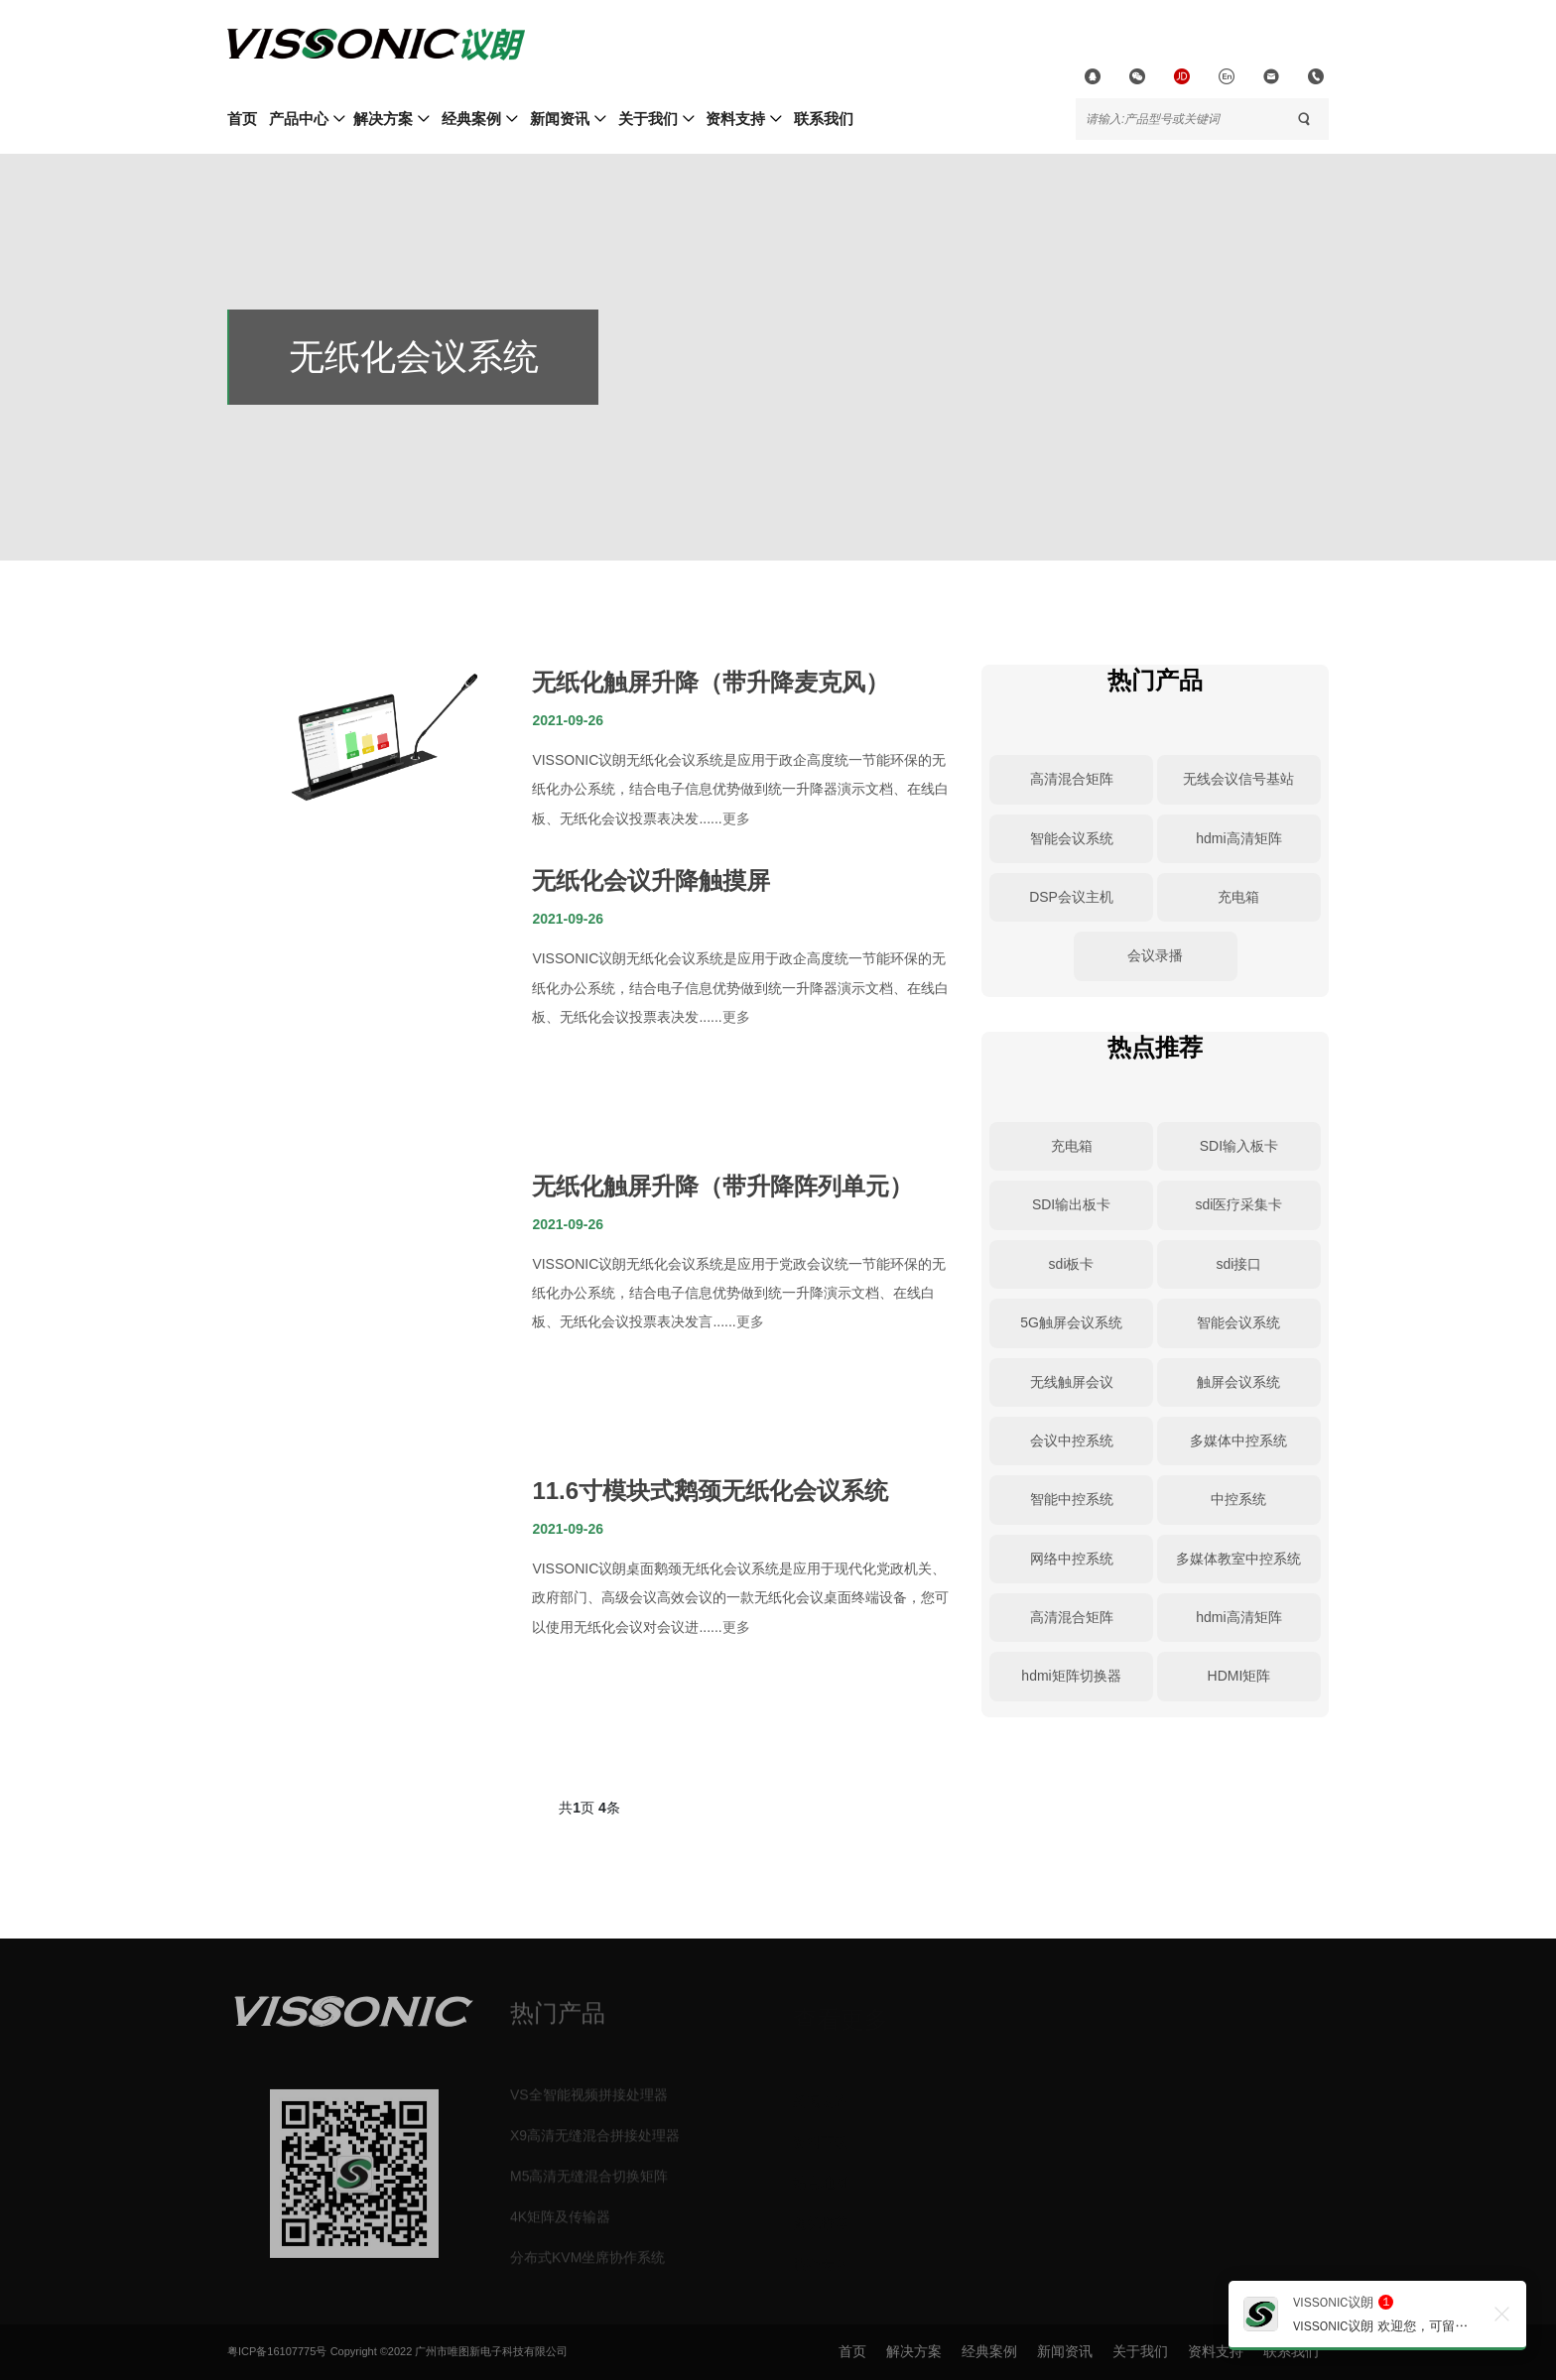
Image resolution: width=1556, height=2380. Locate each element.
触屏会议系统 (1238, 1382)
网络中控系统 (1071, 1558)
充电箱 (1238, 897)
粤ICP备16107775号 (276, 2351)
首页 (242, 118)
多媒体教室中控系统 (1238, 1558)
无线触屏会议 (1071, 1382)
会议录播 (1155, 955)
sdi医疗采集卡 (1238, 1204)
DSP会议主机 (1071, 897)
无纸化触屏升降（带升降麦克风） (710, 682)
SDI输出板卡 (1071, 1204)
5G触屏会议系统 (1071, 1322)
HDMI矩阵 (1239, 1676)
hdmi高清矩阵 (1238, 838)
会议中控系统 (1071, 1440)
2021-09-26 (567, 720)
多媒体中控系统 (1238, 1440)
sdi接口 (1238, 1264)
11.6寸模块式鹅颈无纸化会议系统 (710, 1490)
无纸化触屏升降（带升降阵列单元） (722, 1186)
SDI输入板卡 (1239, 1146)
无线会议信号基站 (1238, 779)
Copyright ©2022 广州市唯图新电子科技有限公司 (449, 2351)
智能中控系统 (1071, 1499)
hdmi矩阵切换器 (1070, 1676)
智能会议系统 (1071, 838)
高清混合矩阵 (1071, 779)
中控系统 (1238, 1499)
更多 (736, 818)
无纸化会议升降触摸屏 (651, 880)
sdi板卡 (1072, 1264)
